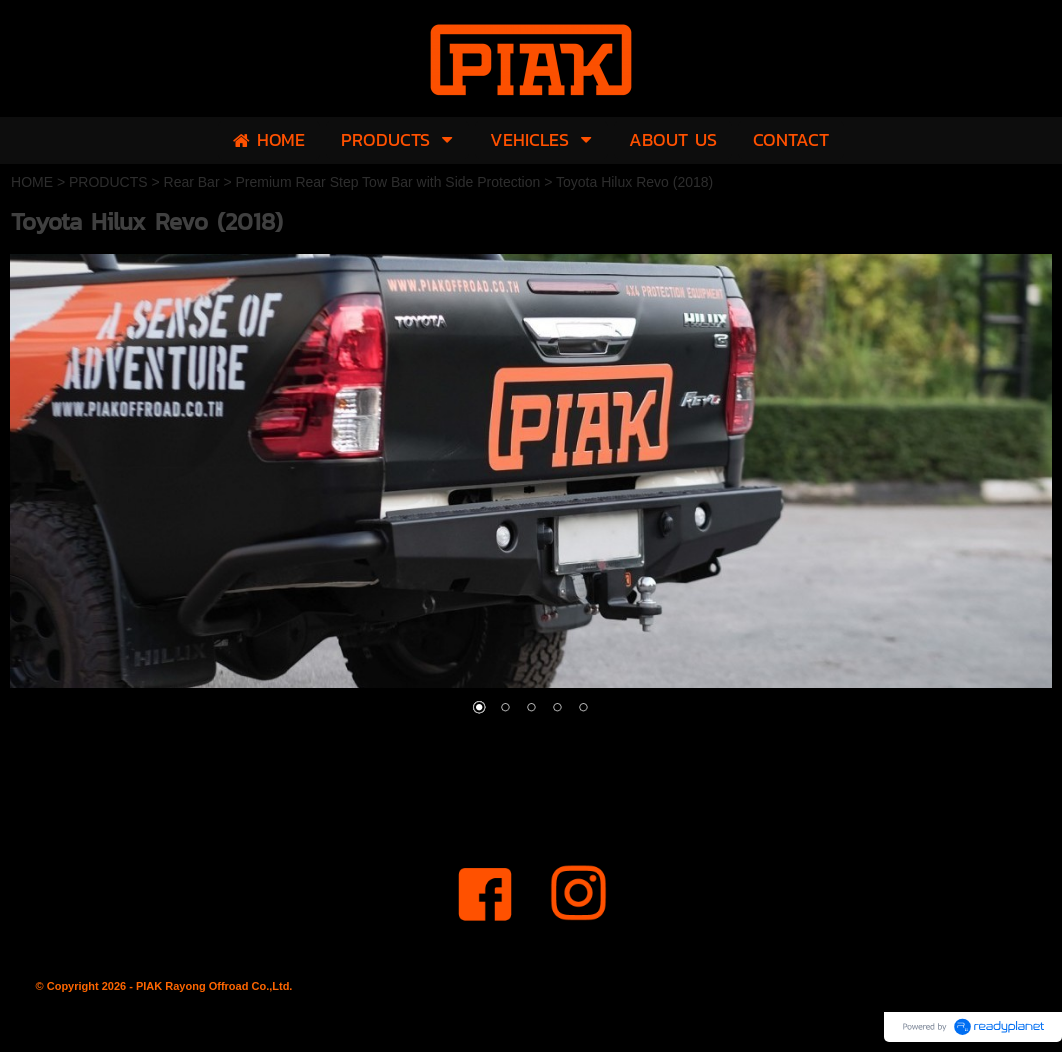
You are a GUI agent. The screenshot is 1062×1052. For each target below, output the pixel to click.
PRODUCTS (108, 182)
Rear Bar (192, 182)
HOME (32, 182)
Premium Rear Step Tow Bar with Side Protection (388, 182)
